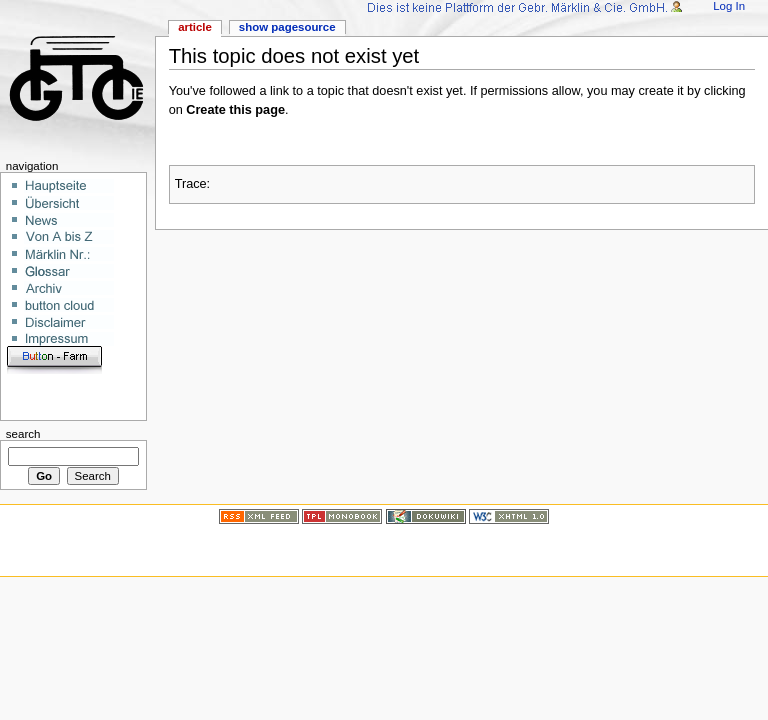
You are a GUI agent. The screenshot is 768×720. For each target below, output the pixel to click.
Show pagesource (287, 27)
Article (195, 27)
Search (23, 434)
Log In (729, 6)
